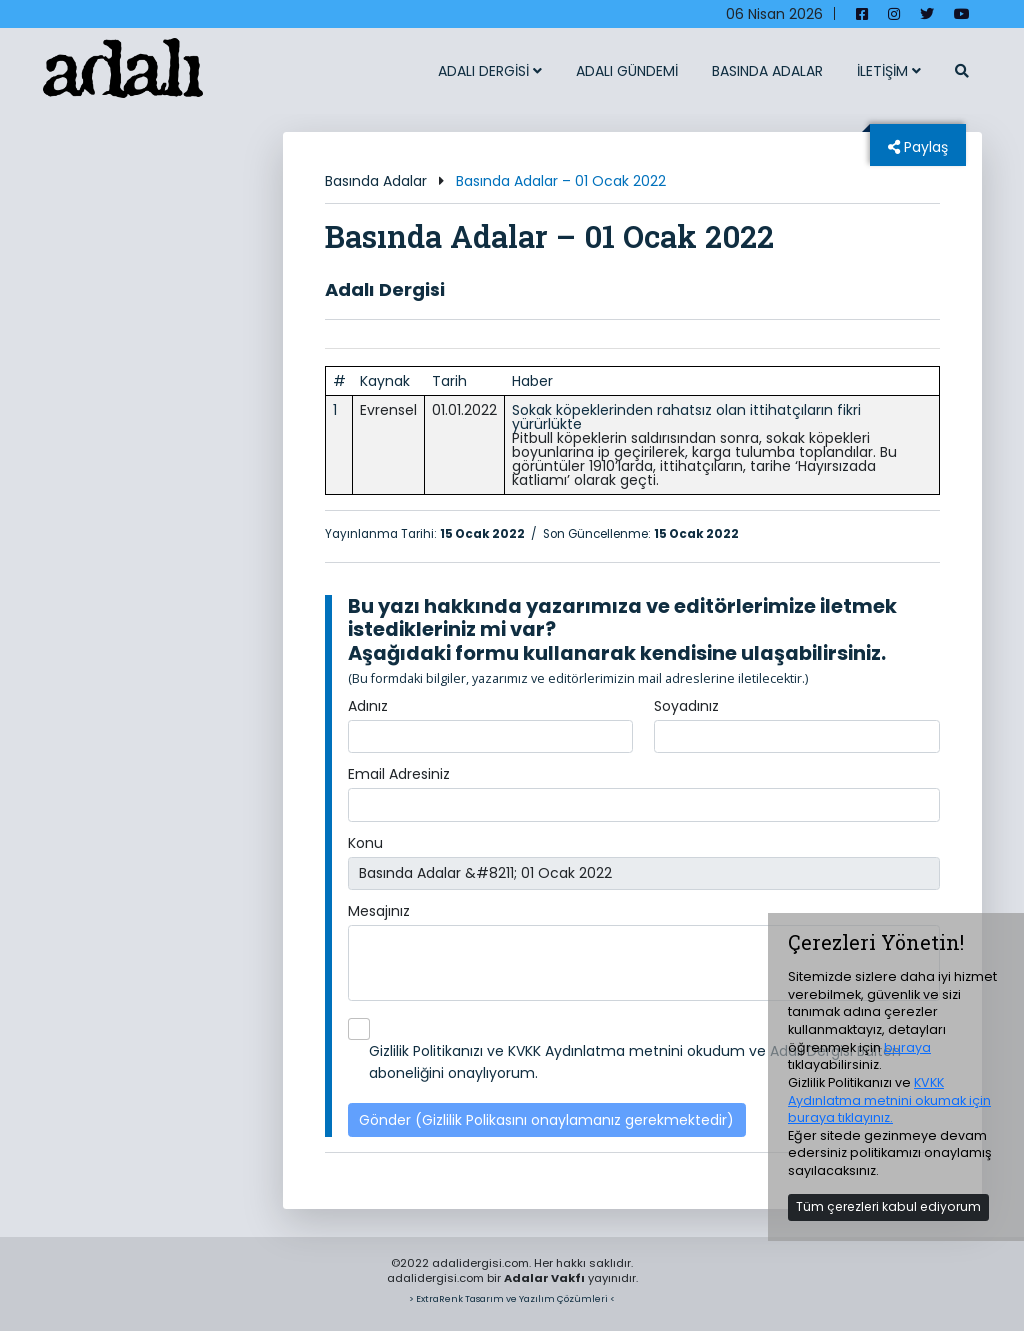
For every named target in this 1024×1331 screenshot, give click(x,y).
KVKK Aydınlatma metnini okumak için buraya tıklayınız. (889, 1100)
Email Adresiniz (399, 774)
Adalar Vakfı (544, 1278)
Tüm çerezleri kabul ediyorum (888, 1206)
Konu (365, 843)
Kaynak (385, 381)
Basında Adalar (376, 181)
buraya (907, 1047)
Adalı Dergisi (385, 289)
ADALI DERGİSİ (490, 71)
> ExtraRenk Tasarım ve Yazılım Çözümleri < (512, 1298)
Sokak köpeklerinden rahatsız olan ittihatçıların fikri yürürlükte (686, 417)
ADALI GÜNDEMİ (627, 71)
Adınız (368, 706)
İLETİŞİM (889, 71)
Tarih (449, 381)
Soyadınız (686, 706)
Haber (532, 381)
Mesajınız (379, 911)
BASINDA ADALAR (767, 71)
